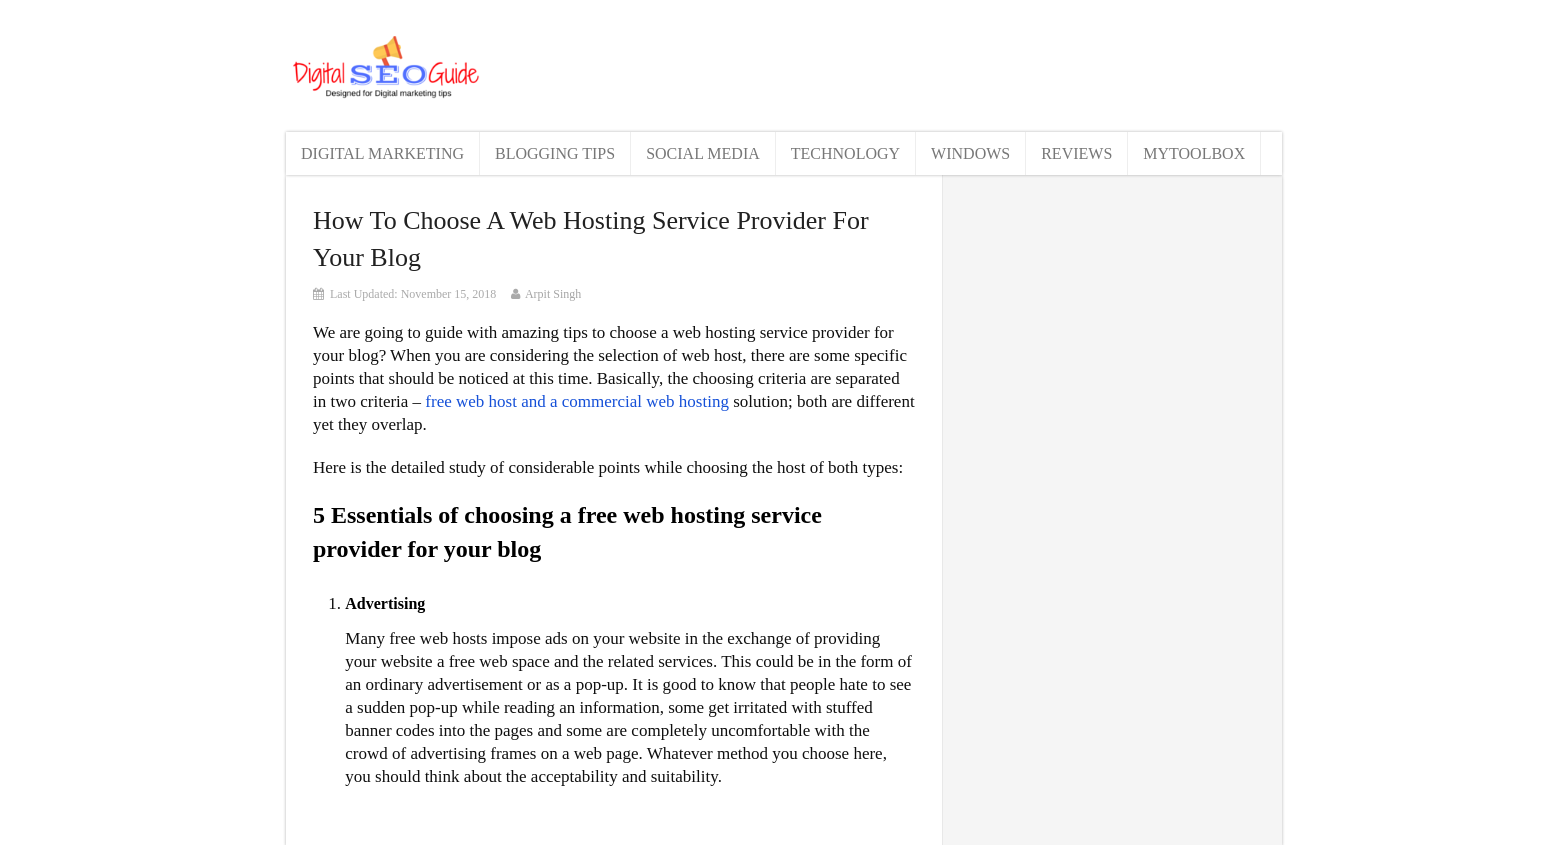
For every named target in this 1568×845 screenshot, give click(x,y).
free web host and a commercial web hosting (577, 401)
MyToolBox (1194, 153)
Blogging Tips (555, 153)
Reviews (1076, 153)
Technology (845, 153)
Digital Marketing (382, 153)
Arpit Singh (553, 294)
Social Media (703, 153)
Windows (970, 153)
